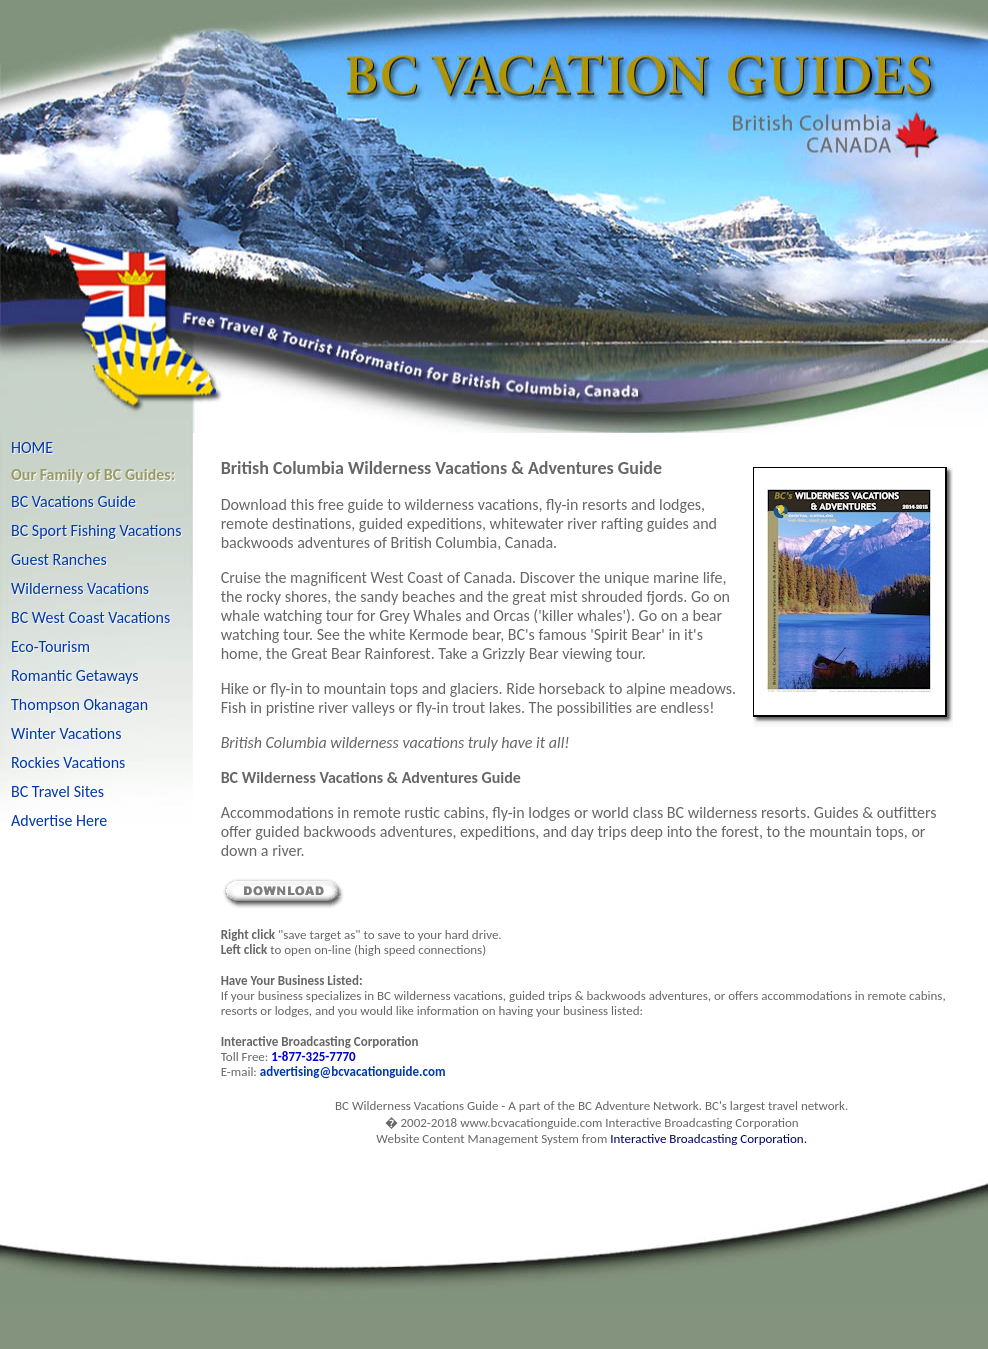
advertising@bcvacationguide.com (353, 1071)
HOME (32, 447)
